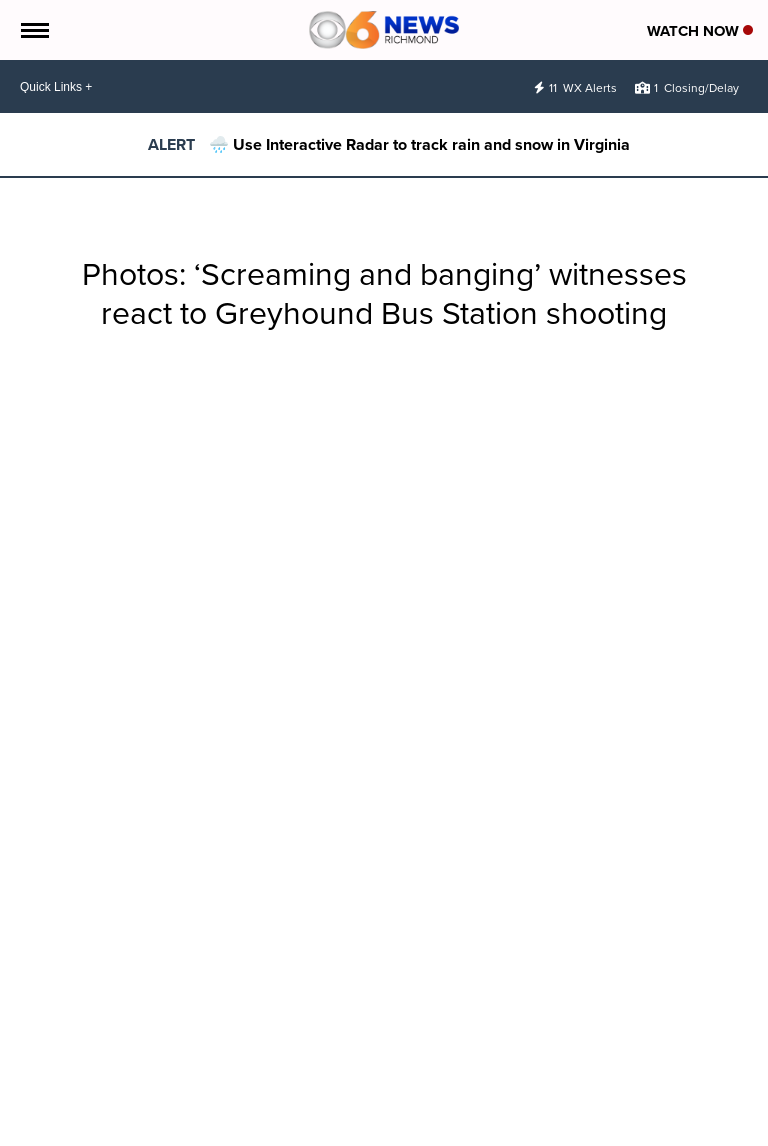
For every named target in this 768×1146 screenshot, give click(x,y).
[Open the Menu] (33, 30)
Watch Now (700, 31)
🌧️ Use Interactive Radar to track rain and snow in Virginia (419, 144)
